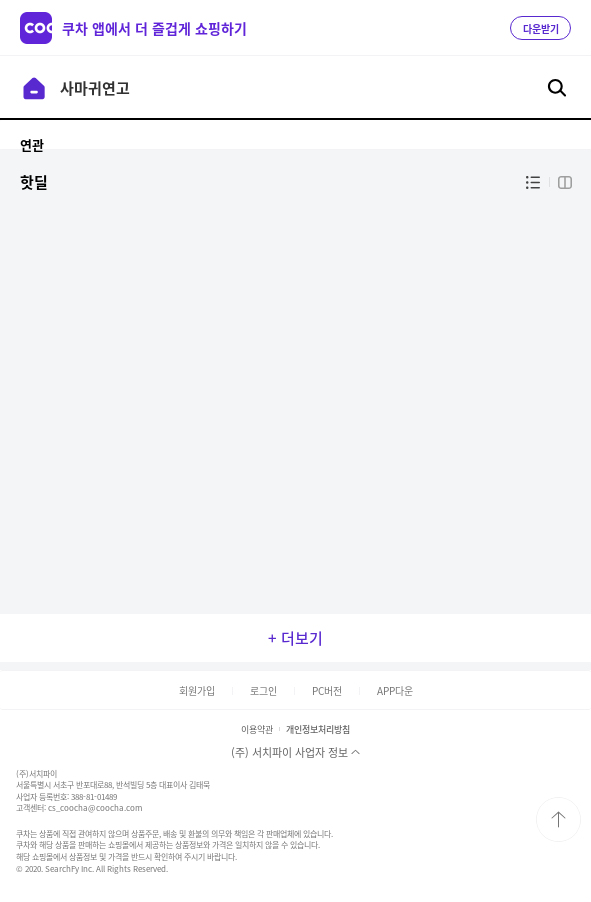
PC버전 (327, 690)
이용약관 (257, 729)
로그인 (263, 690)
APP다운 (395, 690)
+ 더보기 (295, 638)
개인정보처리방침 (318, 729)
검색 (557, 88)
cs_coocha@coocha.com (95, 808)
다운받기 (541, 29)
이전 (34, 88)
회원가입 (197, 690)
